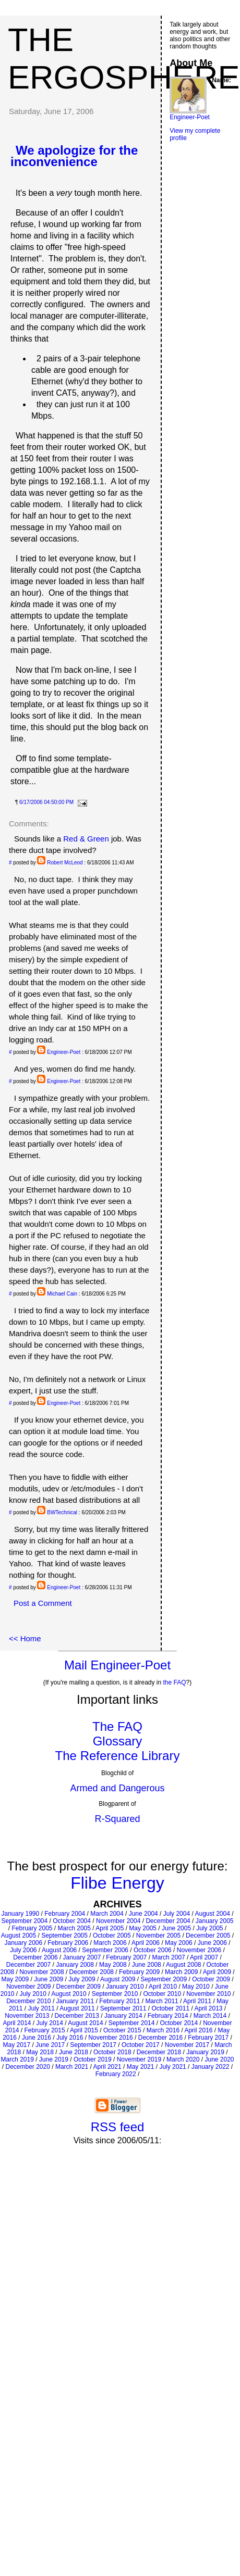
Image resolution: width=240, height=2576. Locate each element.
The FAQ (117, 1726)
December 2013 (77, 2015)
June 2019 (53, 2059)
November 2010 (208, 1993)
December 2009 (78, 1986)
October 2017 (141, 2045)
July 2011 (41, 2008)
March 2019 (17, 2059)
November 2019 (139, 2059)
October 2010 (162, 1993)
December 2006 (35, 1957)
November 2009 (28, 1986)
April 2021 (107, 2066)
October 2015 (122, 2030)
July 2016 (69, 2037)
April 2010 (163, 1986)
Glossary (117, 1741)
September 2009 (163, 1979)
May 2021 (140, 2066)
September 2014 (132, 2023)
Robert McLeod (64, 862)
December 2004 (168, 1921)
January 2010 (125, 1986)
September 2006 (105, 1950)
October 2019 (93, 2059)
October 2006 (153, 1950)
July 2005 (209, 1928)
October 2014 (179, 2023)
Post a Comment (43, 1603)
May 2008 (113, 1964)
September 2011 (123, 2008)
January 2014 (123, 2015)
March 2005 (74, 1928)
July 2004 (176, 1913)
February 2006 (67, 1942)
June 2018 (73, 2052)
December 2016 (160, 2037)
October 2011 (170, 2008)
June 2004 (143, 1913)
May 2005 (143, 1928)
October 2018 (112, 2052)
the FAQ (174, 1682)
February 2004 (64, 1913)
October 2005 (112, 1935)
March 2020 (182, 2059)
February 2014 (168, 2015)
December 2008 (91, 1972)
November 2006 (199, 1950)
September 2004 (24, 1921)
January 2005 (215, 1921)
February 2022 (115, 2074)
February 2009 (139, 1972)
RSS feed (118, 2127)
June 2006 (212, 1942)
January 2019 (205, 2052)
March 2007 (168, 1957)
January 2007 (82, 1957)
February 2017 (208, 2037)
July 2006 (23, 1950)
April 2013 (208, 2008)
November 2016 (110, 2037)
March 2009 (181, 1972)
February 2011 (119, 2001)
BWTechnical (62, 1512)
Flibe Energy (117, 1883)
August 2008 (183, 1964)
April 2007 (204, 1957)
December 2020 (27, 2066)
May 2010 (196, 1986)
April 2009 (217, 1972)
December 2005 (208, 1935)
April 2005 (109, 1928)
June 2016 (36, 2037)
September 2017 (93, 2045)
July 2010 (33, 1993)
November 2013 (27, 2015)
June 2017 (50, 2045)
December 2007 (28, 1964)
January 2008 (75, 1964)
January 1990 (20, 1913)
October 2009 (211, 1979)
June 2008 (146, 1964)
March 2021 (71, 2066)
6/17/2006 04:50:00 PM (46, 802)
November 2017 (187, 2045)
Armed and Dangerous (117, 1788)
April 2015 (84, 2030)
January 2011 (75, 2001)
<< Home (25, 1638)
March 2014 (210, 2015)
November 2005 (158, 1935)
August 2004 (212, 1913)
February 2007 (126, 1957)
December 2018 (159, 2052)
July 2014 (50, 2023)
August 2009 (117, 1979)
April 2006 (145, 1942)
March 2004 (106, 1913)
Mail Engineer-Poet (117, 1665)
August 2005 (18, 1935)
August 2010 (68, 1993)
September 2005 (64, 1935)
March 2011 (161, 2001)
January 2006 (23, 1942)
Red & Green (86, 838)
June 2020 (219, 2059)
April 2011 (197, 2001)
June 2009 (48, 1979)
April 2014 (17, 2023)
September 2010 (115, 1993)
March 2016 (163, 2030)
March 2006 (109, 1942)
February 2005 (31, 1928)
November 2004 (118, 1921)
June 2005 (176, 1928)
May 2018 (40, 2052)
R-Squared (117, 1819)
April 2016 (198, 2030)
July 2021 (172, 2066)
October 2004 (72, 1921)
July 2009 (81, 1979)
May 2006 (179, 1942)
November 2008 (41, 1972)
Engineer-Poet (63, 1052)
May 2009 (15, 1979)
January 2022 (210, 2066)
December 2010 (28, 2001)
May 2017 (16, 2045)
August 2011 (76, 2008)
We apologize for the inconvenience (74, 156)
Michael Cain (62, 1294)
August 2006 (59, 1950)
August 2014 (85, 2023)
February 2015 (45, 2030)
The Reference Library (117, 1756)
